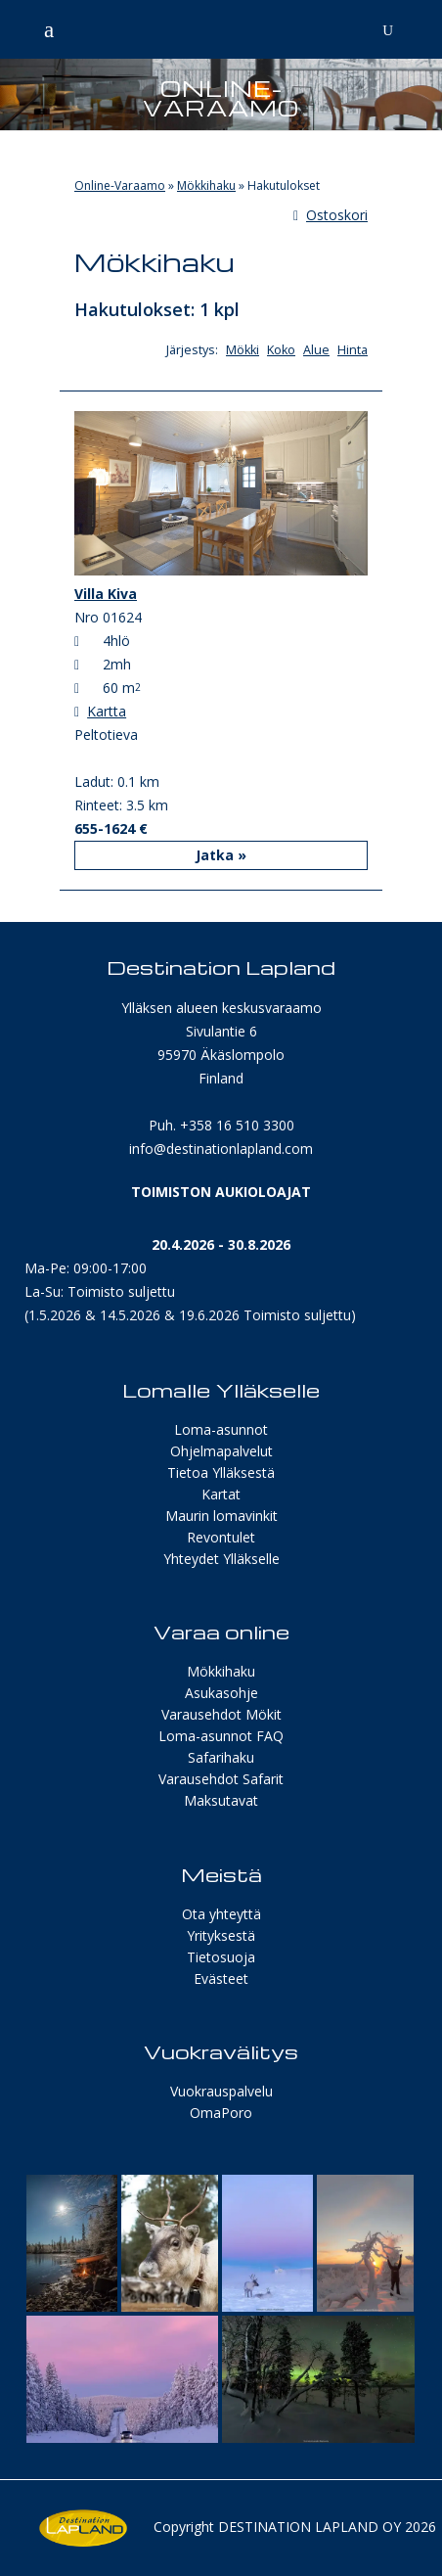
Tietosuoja (221, 1957)
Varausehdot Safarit (221, 1779)
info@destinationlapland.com (221, 1148)
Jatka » (221, 855)
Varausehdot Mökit (221, 1714)
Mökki (242, 350)
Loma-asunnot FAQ (221, 1735)
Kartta (106, 711)
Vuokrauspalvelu (221, 2091)
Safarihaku (221, 1757)
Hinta (352, 350)
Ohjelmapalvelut (221, 1451)
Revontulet (221, 1537)
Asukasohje (221, 1692)
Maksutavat (221, 1800)
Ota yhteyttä (221, 1914)
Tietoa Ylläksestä (221, 1472)
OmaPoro (221, 2112)
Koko (281, 350)
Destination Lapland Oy (309, 2526)
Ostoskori (330, 215)
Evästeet (221, 1978)
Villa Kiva (105, 593)
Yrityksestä (221, 1935)
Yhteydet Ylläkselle (221, 1558)
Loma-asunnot (221, 1429)
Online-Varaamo (119, 185)
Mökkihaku (206, 185)
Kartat (221, 1494)
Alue (316, 350)
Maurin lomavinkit (221, 1515)
